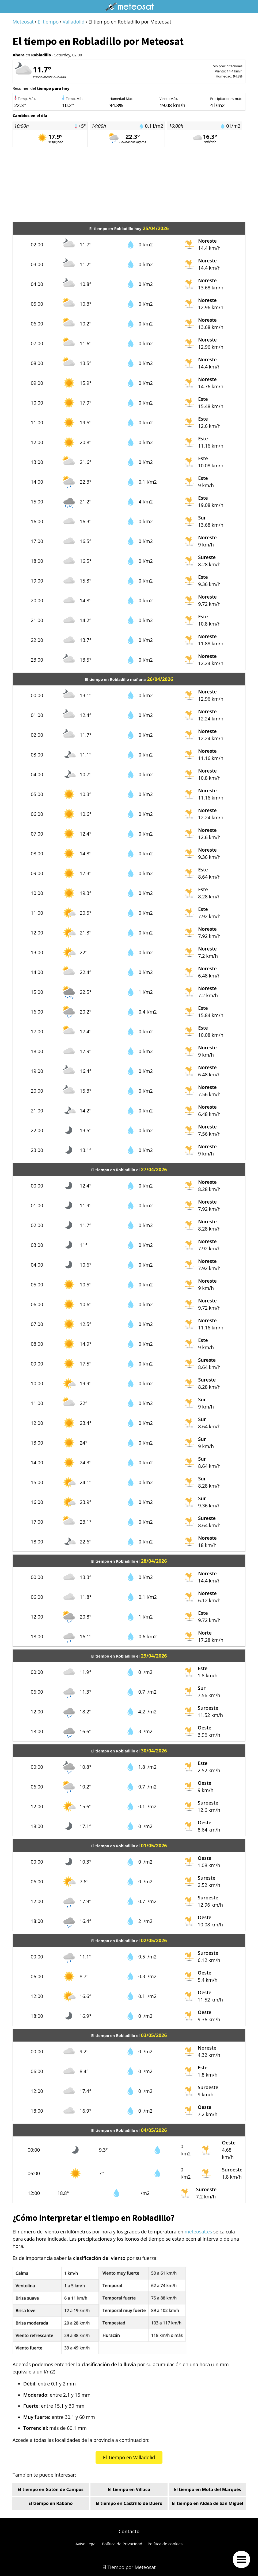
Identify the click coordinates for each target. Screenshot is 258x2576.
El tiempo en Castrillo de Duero (129, 2503)
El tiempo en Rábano (50, 2503)
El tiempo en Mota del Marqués (207, 2489)
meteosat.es (198, 2231)
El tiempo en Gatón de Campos (51, 2489)
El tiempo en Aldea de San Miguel (207, 2503)
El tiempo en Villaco (129, 2489)
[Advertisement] (129, 184)
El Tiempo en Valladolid (129, 2457)
